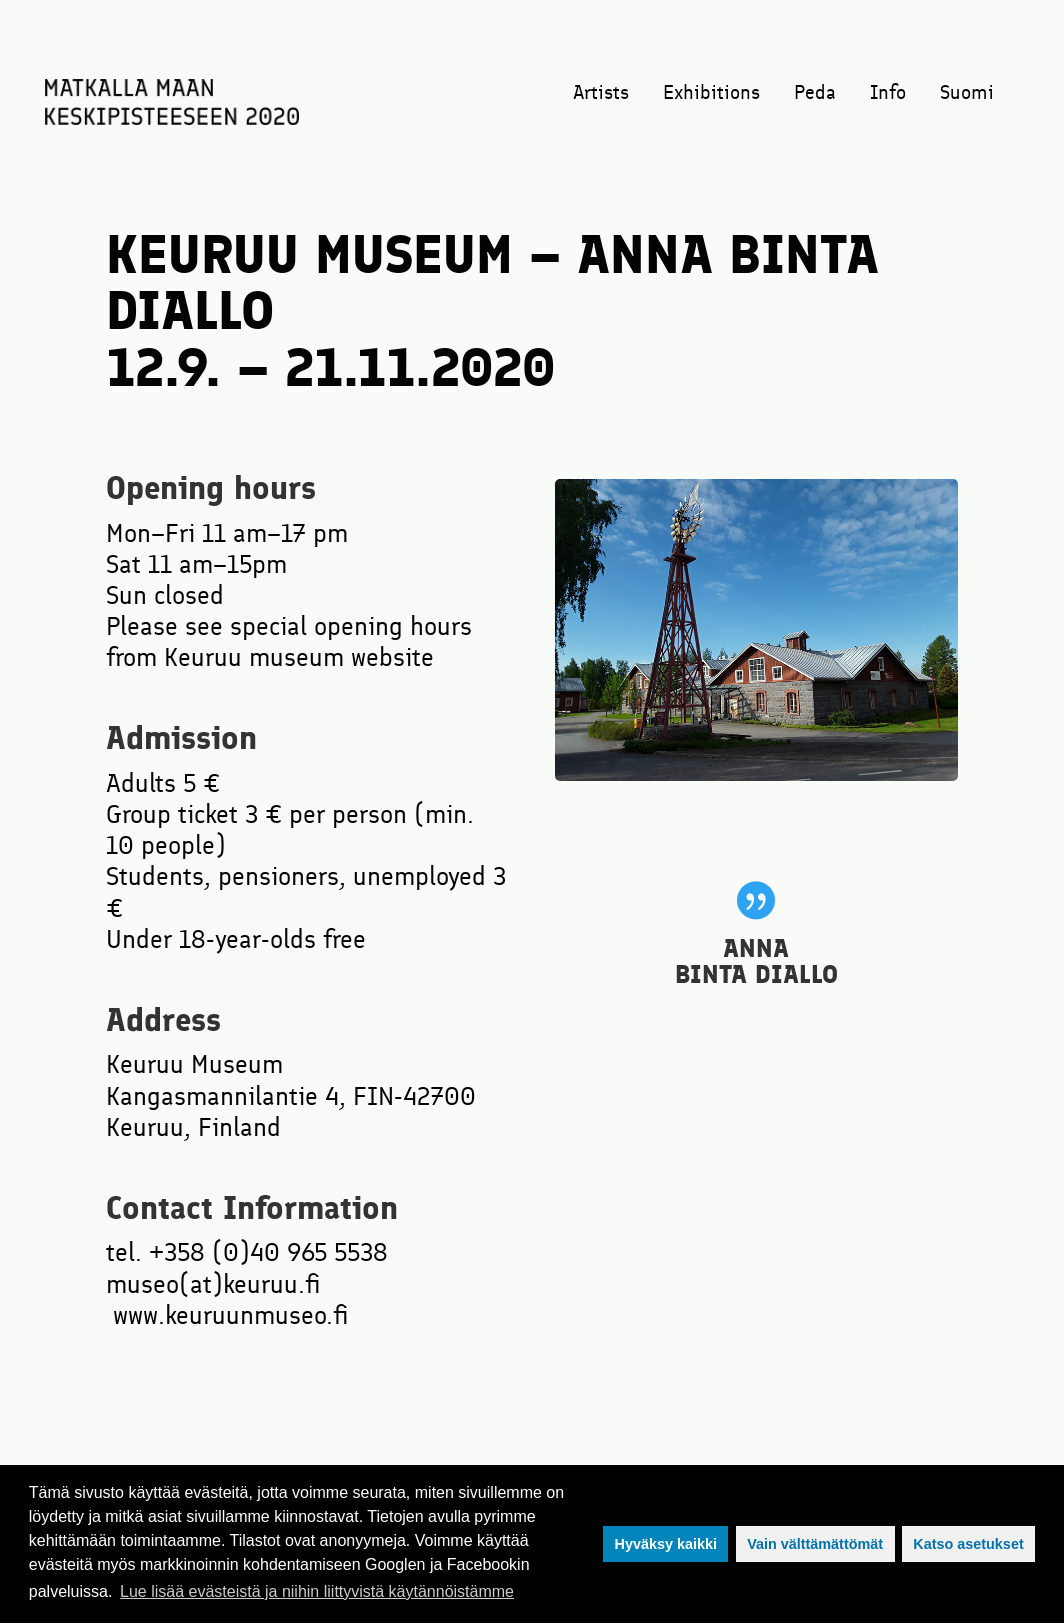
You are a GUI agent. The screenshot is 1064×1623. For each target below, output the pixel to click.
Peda (815, 94)
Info (888, 94)
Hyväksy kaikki (665, 1544)
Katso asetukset (968, 1544)
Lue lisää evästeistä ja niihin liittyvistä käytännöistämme (317, 1591)
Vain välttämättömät (815, 1544)
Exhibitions (711, 94)
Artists (601, 94)
